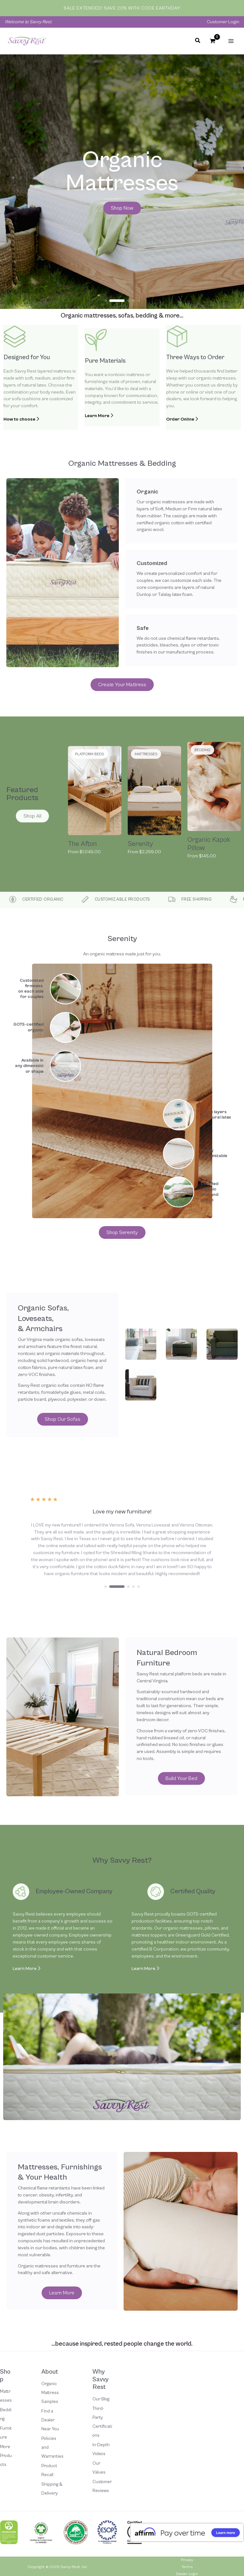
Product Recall (49, 2470)
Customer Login (223, 21)
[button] (198, 41)
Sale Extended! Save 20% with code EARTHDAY (122, 8)
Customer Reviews (102, 2486)
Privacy (187, 2560)
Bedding (5, 2414)
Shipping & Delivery (52, 2489)
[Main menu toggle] (231, 41)
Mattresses (6, 2396)
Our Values (98, 2468)
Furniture (6, 2433)
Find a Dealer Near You (50, 2420)
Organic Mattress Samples (50, 2392)
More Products (6, 2455)
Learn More (26, 1968)
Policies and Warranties (52, 2447)
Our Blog (100, 2399)
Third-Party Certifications (102, 2422)
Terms (187, 2567)
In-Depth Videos (101, 2449)
